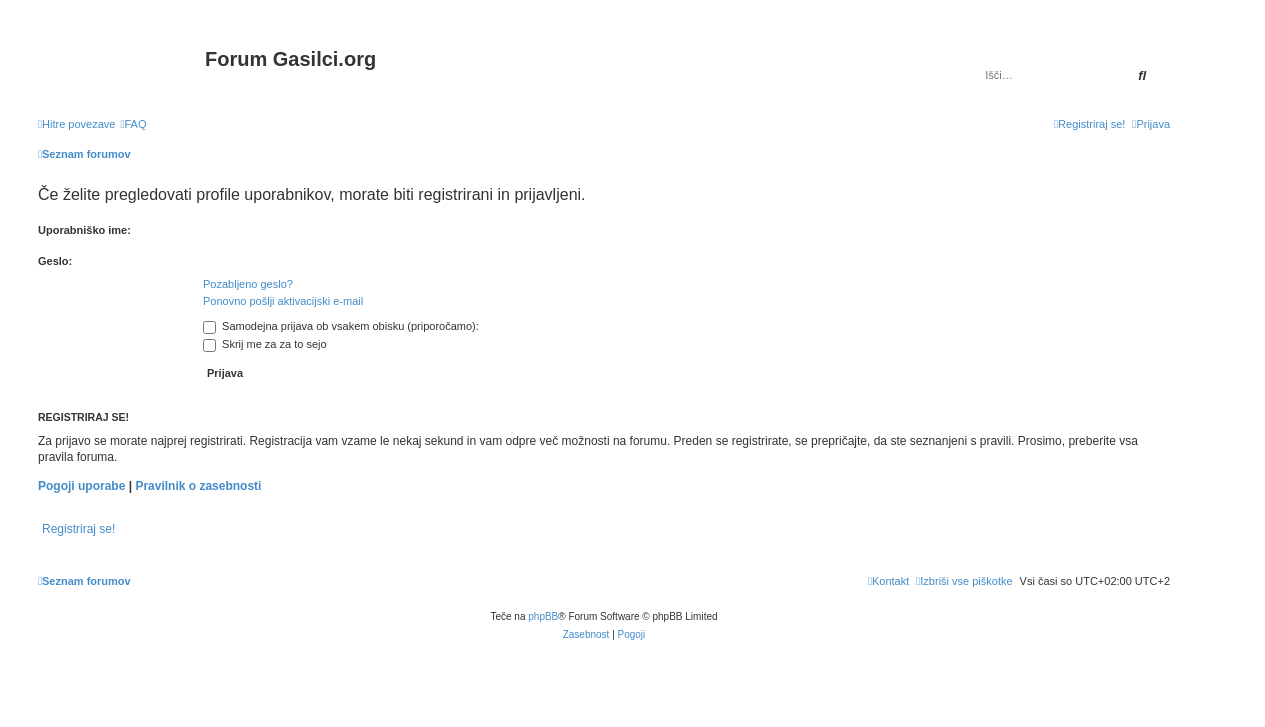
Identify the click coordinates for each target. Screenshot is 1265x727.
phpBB (543, 616)
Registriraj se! (78, 529)
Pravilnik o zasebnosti (198, 486)
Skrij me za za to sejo (265, 344)
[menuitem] (133, 124)
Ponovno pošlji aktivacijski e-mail (283, 301)
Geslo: (55, 261)
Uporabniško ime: (84, 230)
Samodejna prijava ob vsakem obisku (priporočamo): (341, 326)
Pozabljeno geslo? (248, 284)
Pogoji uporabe (81, 486)
